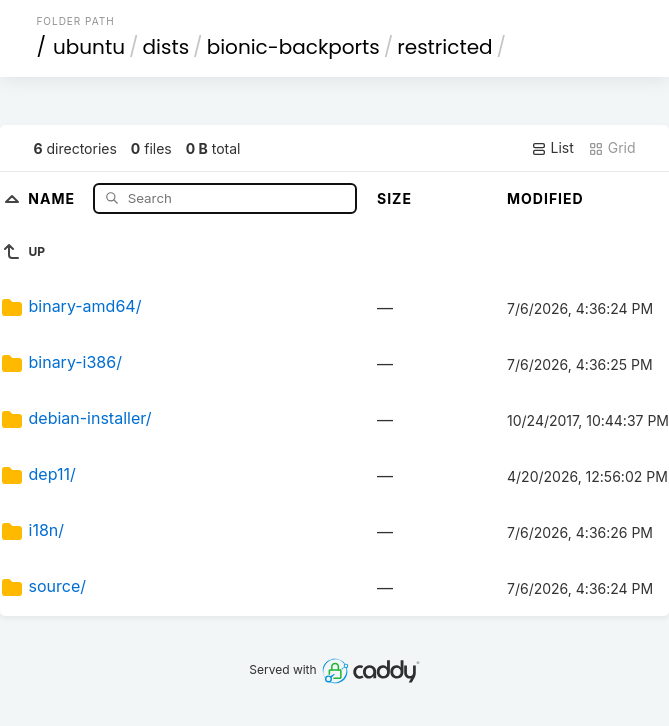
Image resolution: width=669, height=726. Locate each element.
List (552, 148)
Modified (545, 198)
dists (166, 47)
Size (394, 198)
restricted (444, 47)
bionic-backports (293, 47)
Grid (612, 148)
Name (53, 197)
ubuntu (89, 47)
